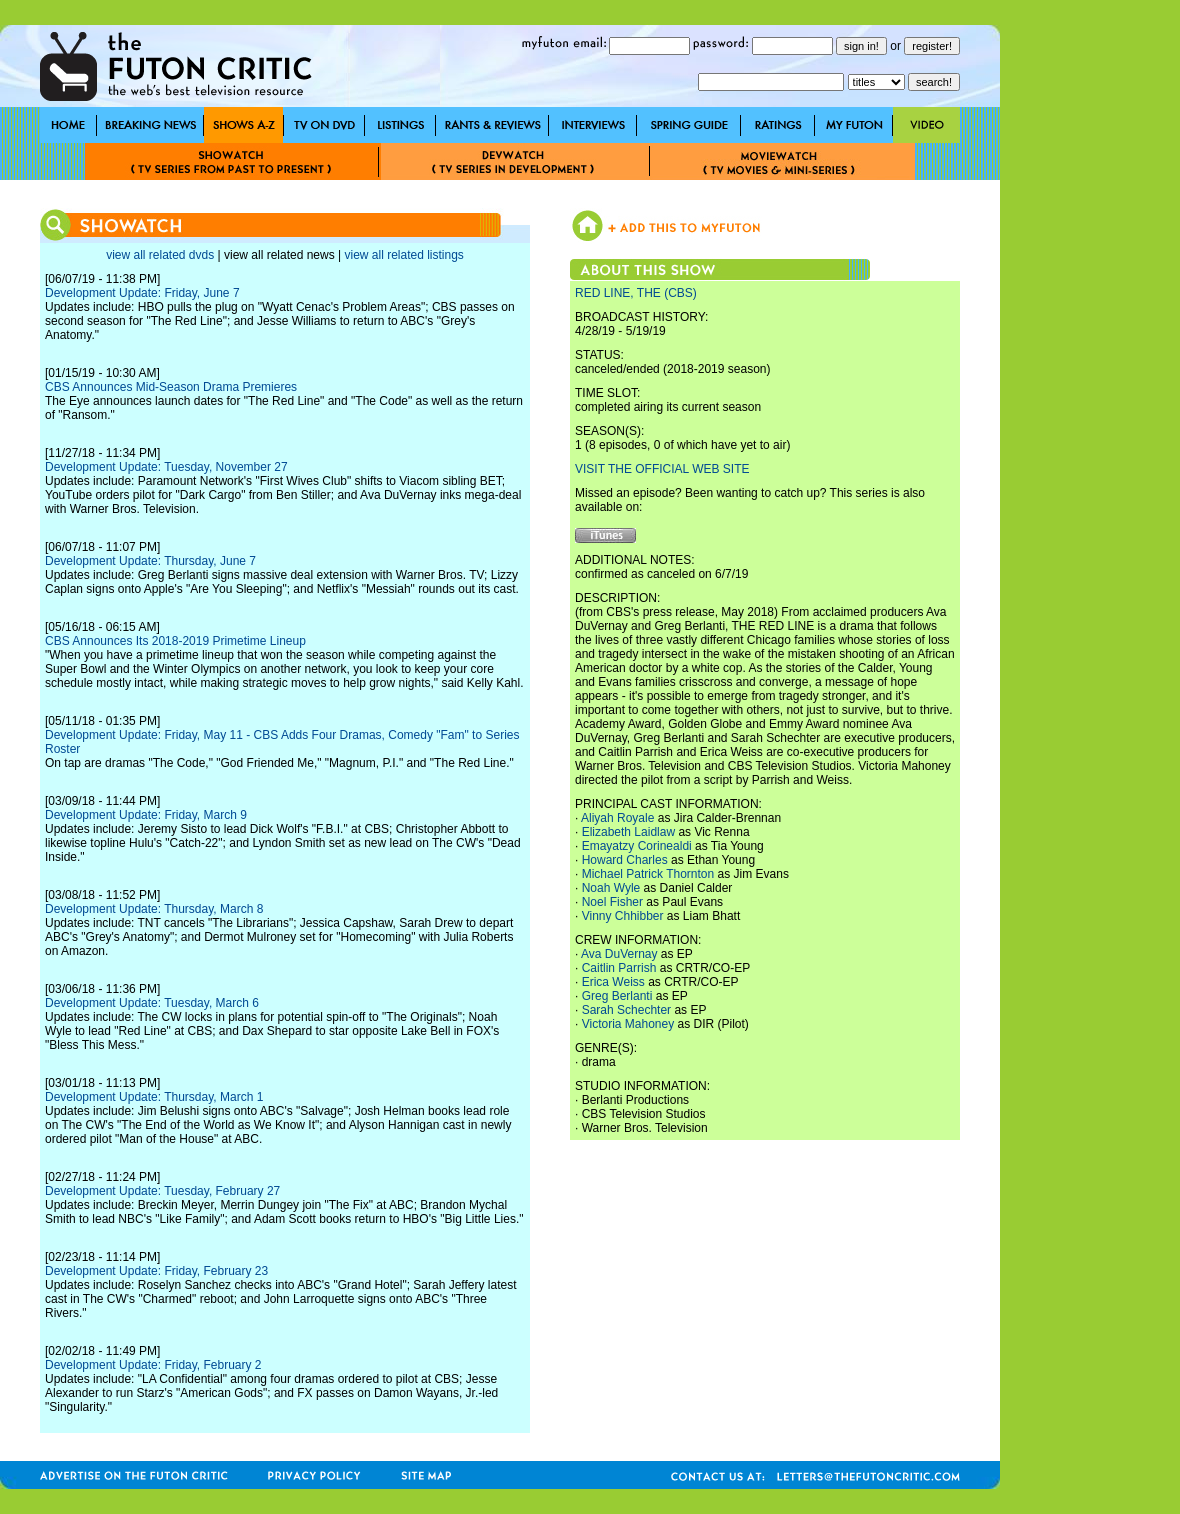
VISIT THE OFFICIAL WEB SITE (662, 469)
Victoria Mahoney (628, 1024)
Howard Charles (625, 860)
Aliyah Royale (617, 818)
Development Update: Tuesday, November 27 (166, 467)
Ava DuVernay (619, 954)
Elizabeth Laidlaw (628, 832)
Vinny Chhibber (623, 916)
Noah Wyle (611, 888)
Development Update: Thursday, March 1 (154, 1097)
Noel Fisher (612, 902)
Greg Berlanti (617, 996)
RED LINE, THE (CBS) (636, 293)
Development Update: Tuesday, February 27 (162, 1191)
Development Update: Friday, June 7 (142, 293)
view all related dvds (160, 255)
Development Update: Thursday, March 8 (154, 909)
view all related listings (403, 255)
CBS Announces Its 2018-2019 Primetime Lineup (175, 641)
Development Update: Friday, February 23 (156, 1271)
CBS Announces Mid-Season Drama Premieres (171, 387)
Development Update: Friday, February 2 (153, 1365)
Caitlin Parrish (619, 968)
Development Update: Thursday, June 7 (150, 561)
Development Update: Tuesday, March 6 (152, 1003)
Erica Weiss (613, 982)
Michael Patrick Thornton (648, 874)
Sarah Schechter (626, 1010)
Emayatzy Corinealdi (637, 846)
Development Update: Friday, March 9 (146, 815)
